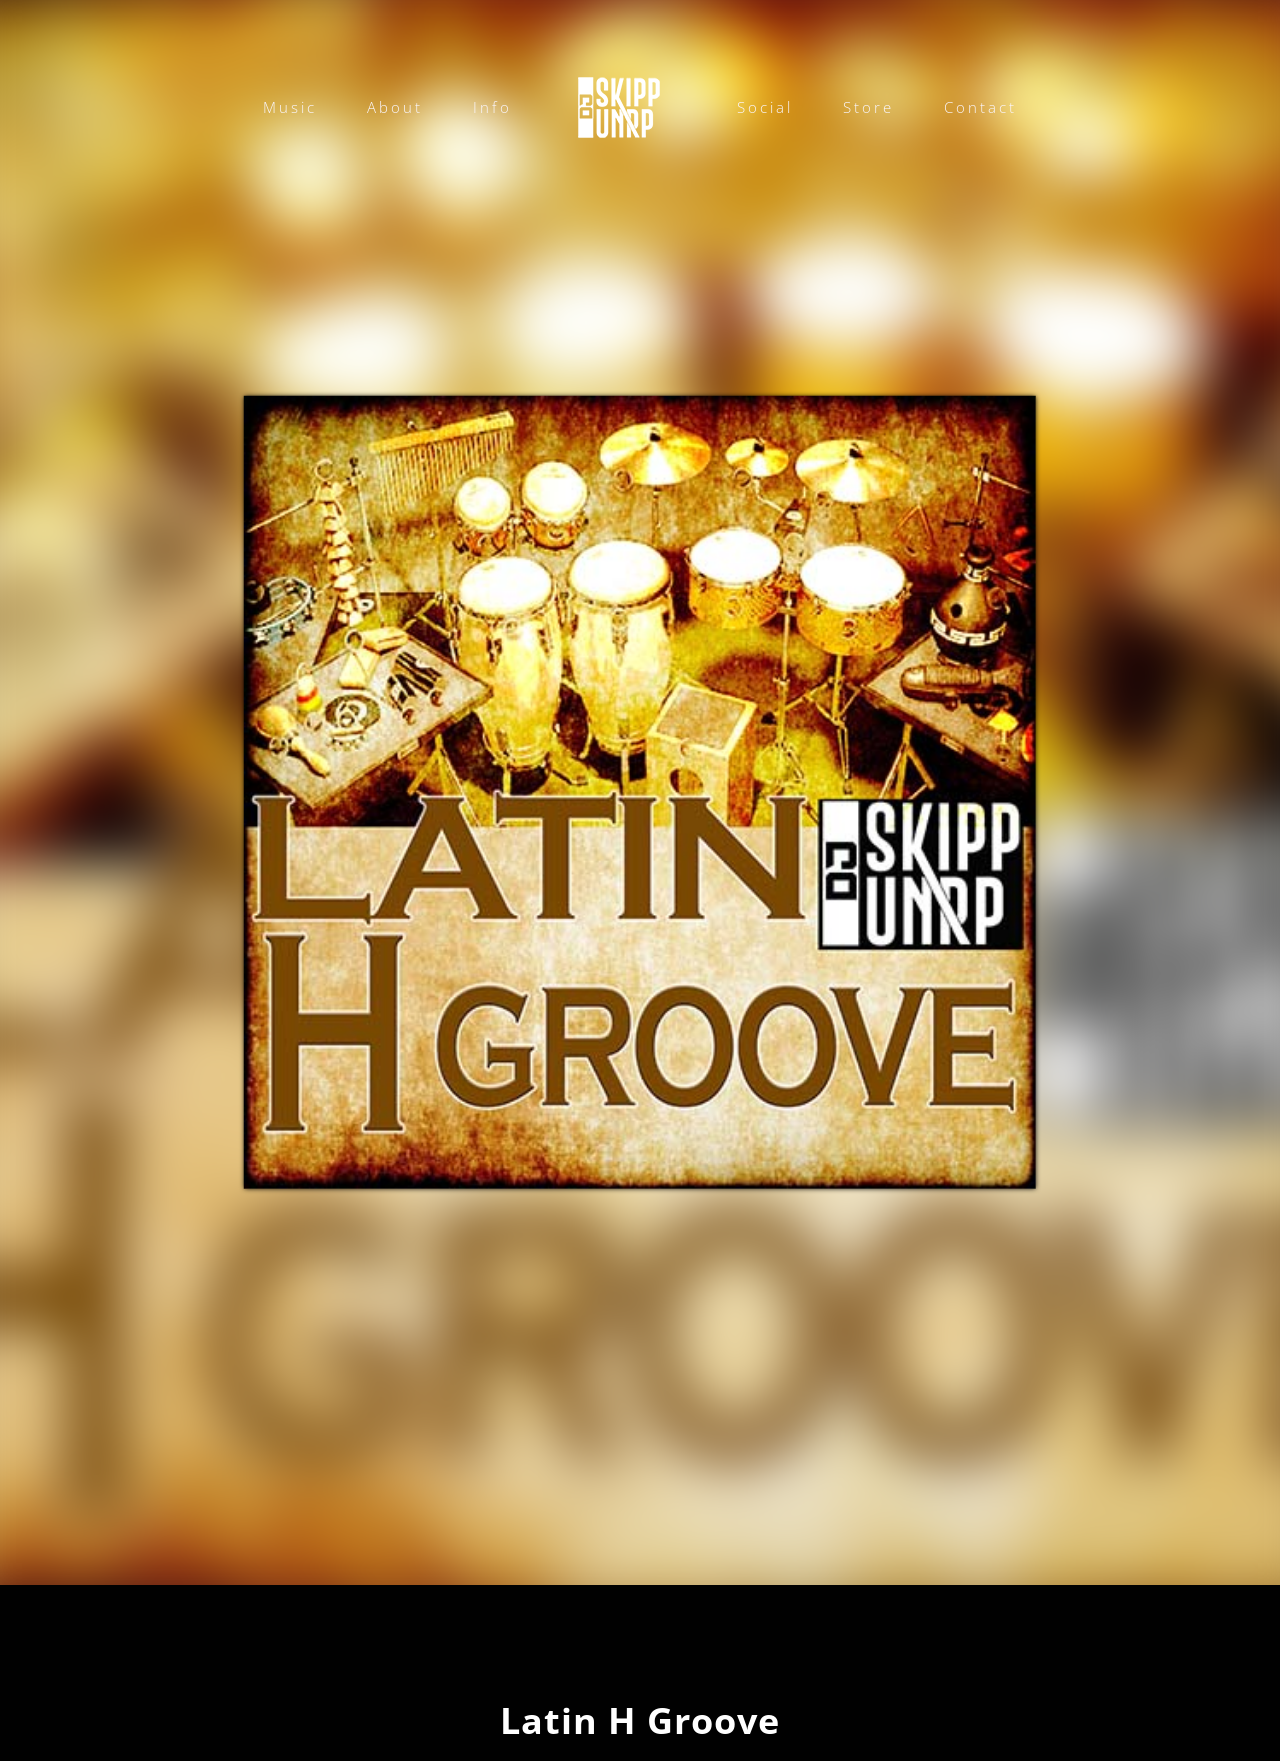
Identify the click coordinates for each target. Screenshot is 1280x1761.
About (395, 107)
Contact (980, 107)
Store (868, 107)
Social (765, 107)
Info (492, 107)
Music (290, 107)
